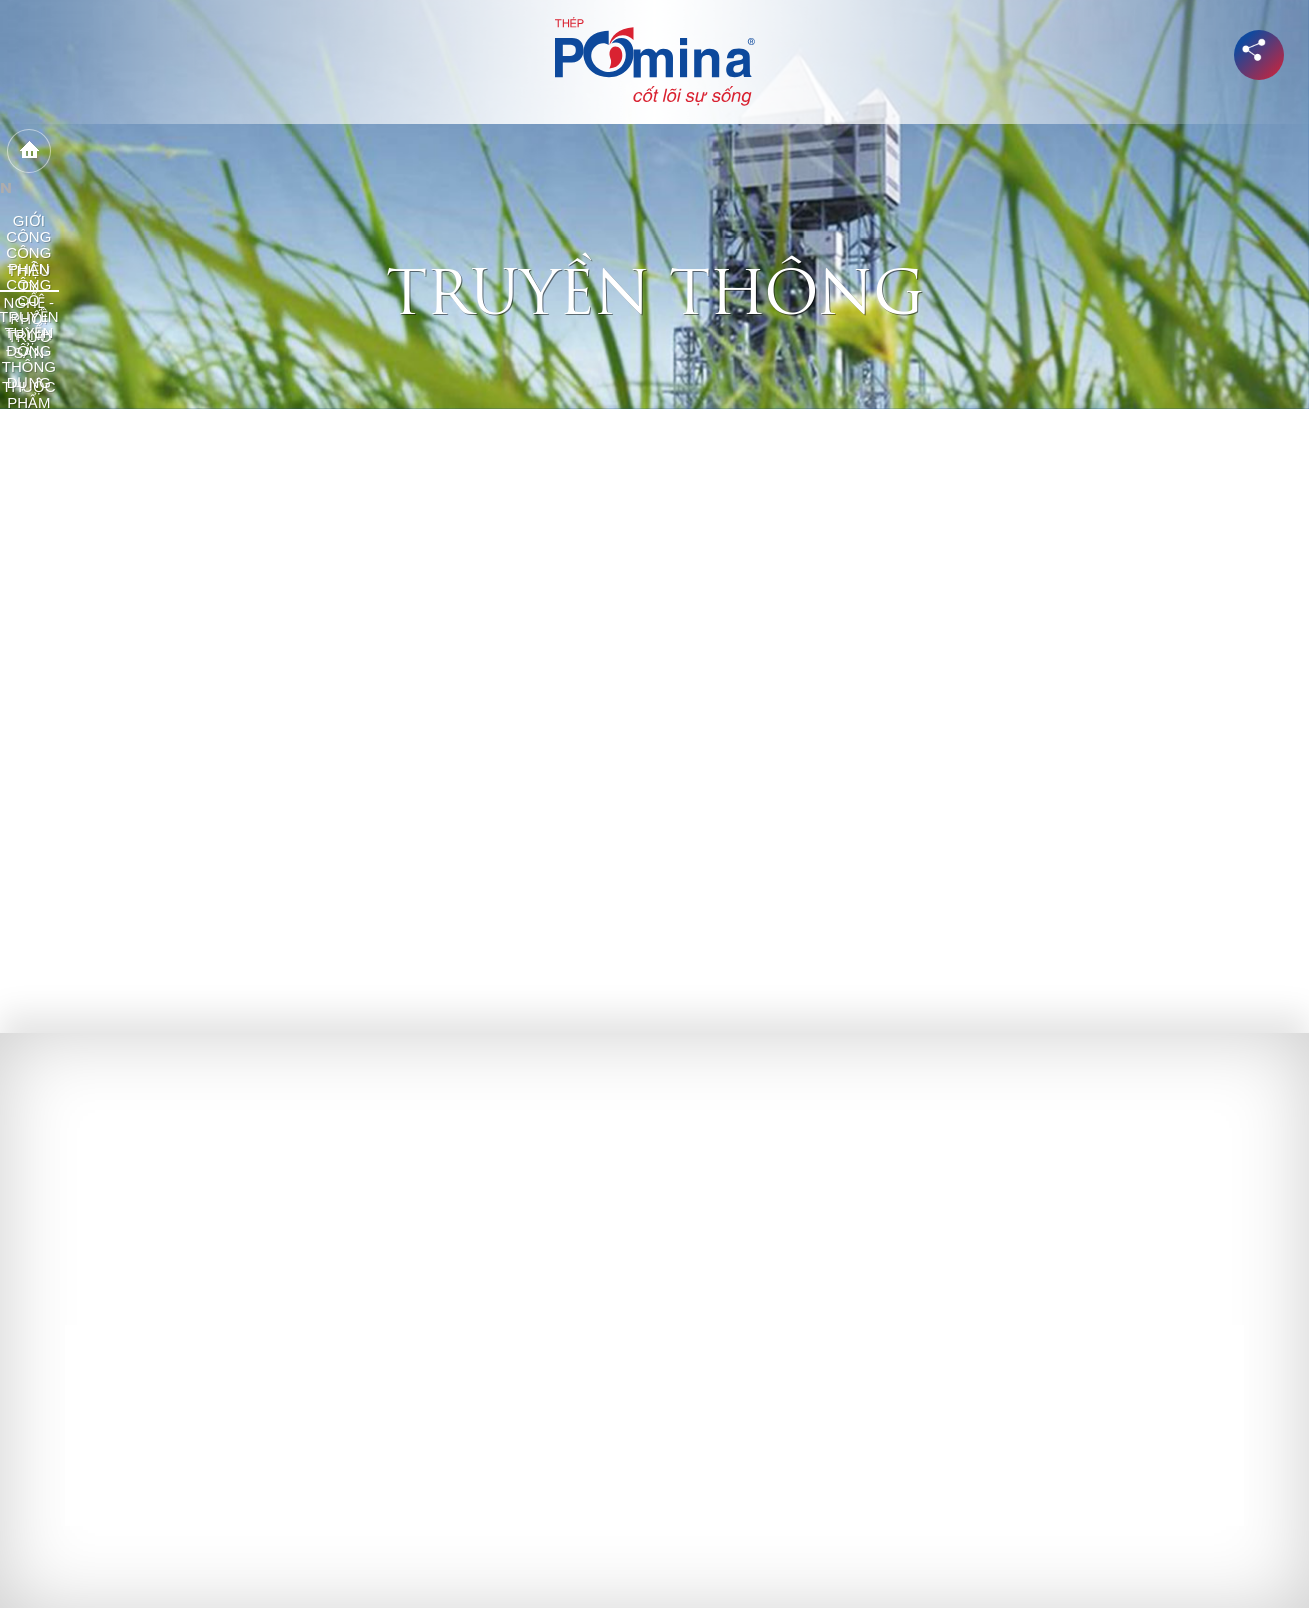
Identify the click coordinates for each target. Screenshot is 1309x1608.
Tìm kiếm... (1211, 151)
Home (95, 152)
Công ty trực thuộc (312, 151)
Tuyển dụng (1086, 151)
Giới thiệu (172, 151)
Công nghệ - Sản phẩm (500, 151)
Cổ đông (852, 151)
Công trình (752, 151)
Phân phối (646, 151)
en (1259, 150)
